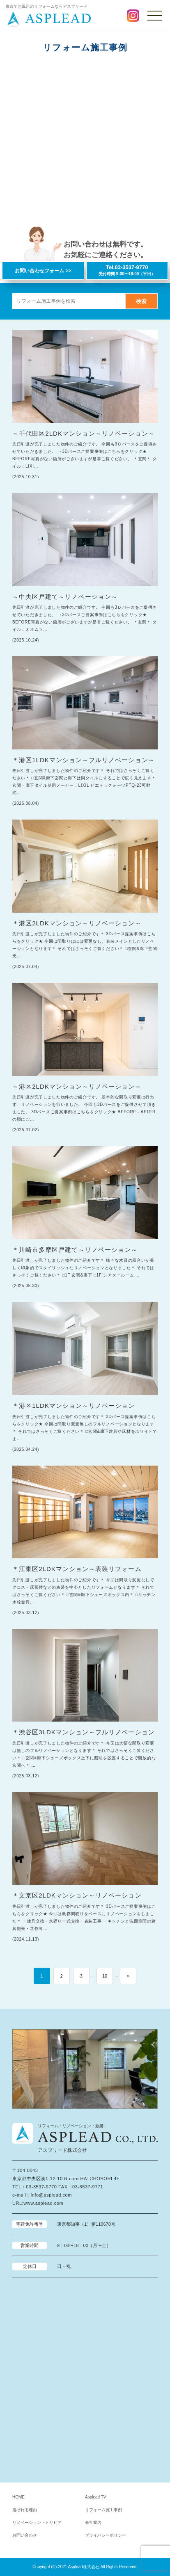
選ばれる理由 (24, 2509)
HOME (18, 2497)
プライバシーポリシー (105, 2535)
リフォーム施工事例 (103, 2509)
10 (104, 1975)
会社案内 (93, 2522)
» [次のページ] (128, 1975)
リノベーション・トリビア (37, 2522)
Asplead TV (95, 2497)
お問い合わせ (24, 2535)
